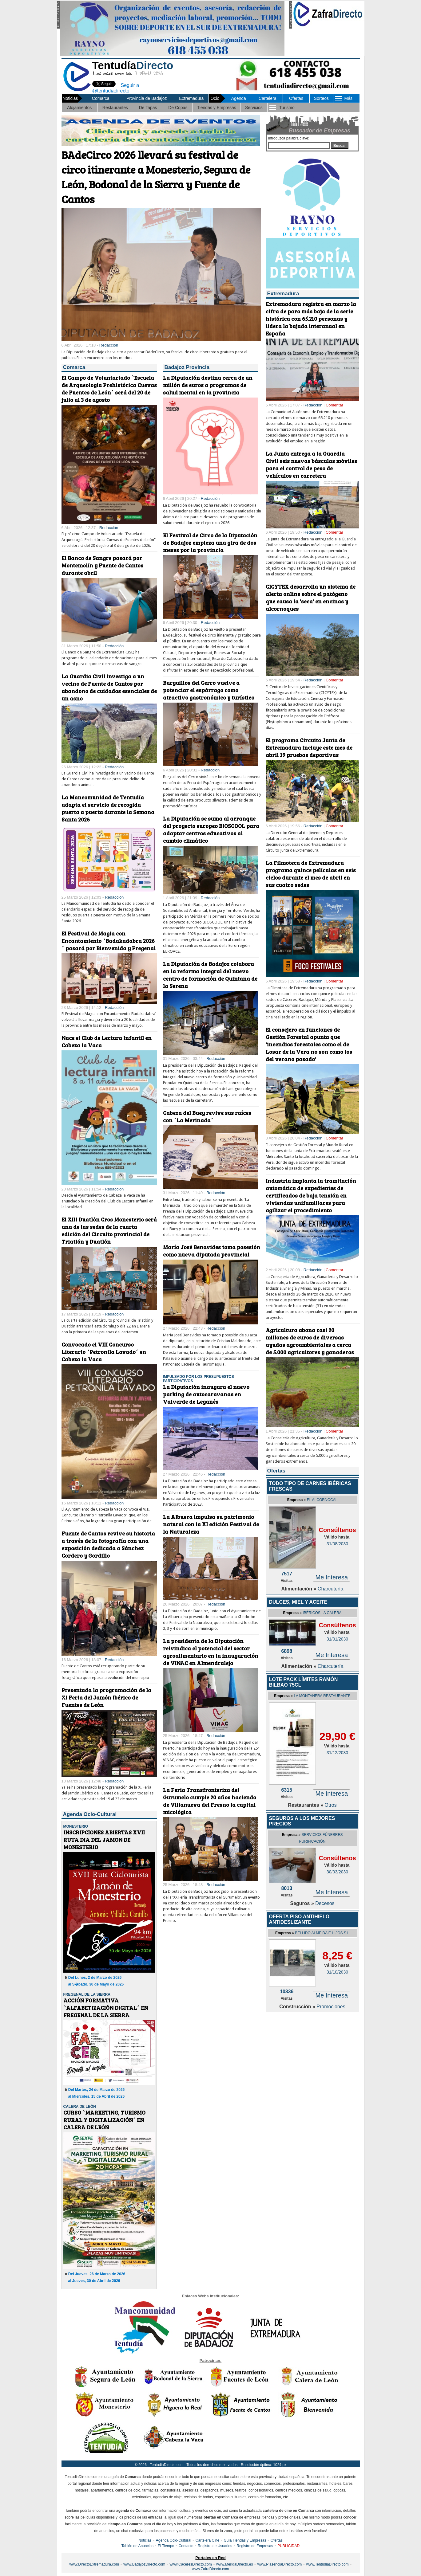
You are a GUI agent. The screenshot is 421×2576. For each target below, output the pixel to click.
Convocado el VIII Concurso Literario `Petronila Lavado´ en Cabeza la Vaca (104, 1352)
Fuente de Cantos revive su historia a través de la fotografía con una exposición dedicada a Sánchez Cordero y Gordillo (108, 1544)
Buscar (339, 145)
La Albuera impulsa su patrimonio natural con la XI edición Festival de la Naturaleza (211, 1524)
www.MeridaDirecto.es (234, 2564)
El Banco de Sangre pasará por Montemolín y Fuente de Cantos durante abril (102, 565)
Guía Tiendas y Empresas (245, 2540)
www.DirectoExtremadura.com (94, 2564)
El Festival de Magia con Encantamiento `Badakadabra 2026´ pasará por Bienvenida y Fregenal (109, 941)
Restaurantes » (306, 1805)
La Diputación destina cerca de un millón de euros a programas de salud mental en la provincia (207, 385)
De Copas (177, 107)
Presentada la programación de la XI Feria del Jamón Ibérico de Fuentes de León (106, 1697)
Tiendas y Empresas (216, 107)
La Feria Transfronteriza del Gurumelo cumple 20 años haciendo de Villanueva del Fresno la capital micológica (209, 1801)
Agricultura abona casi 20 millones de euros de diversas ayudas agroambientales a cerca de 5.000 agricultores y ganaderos (310, 1341)
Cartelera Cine (207, 2540)
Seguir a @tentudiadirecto (110, 87)
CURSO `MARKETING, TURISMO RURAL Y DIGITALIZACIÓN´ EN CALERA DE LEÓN (104, 2120)
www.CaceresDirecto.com (190, 2564)
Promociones (330, 2006)
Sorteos (321, 98)
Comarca (100, 98)
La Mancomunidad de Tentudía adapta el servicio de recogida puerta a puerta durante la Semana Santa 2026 (108, 808)
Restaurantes (115, 107)
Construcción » (297, 2006)
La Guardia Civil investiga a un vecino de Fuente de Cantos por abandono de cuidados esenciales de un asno (109, 687)
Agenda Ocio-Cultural (173, 2540)
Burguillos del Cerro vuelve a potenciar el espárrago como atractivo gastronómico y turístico (208, 690)
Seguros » (302, 1903)
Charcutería (331, 1588)
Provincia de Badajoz (146, 98)
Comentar (334, 405)
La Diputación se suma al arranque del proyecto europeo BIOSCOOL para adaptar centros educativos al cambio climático (211, 829)
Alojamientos (79, 107)
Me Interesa (331, 1577)
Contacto (186, 2546)
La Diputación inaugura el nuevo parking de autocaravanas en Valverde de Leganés (206, 1394)
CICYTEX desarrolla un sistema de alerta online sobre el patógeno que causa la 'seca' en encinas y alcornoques (310, 597)
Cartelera (267, 98)
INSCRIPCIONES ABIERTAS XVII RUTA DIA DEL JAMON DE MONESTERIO (104, 1840)
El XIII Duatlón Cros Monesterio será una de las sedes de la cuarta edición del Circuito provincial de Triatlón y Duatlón (109, 1230)
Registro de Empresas (254, 2546)
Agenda (238, 98)
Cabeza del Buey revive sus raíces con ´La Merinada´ (207, 1116)
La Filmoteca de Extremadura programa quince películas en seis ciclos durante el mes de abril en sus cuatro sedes (311, 873)
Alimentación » (299, 1588)
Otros (331, 1805)
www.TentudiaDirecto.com (327, 2564)
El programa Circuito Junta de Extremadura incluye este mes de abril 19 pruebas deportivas (309, 747)
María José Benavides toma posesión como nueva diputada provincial (211, 1250)
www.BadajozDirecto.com (144, 2564)
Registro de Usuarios (215, 2546)
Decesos (324, 1903)
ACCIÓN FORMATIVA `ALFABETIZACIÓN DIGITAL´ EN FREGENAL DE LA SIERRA (105, 2008)
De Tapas (148, 107)
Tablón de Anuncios (137, 2546)
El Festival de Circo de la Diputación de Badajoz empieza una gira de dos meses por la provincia (210, 542)
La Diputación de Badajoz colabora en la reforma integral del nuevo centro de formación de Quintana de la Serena (210, 975)
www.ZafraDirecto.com (210, 2569)
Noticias (145, 2540)
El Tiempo (166, 2546)
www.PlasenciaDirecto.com (279, 2564)
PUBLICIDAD (288, 2546)
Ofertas (296, 98)
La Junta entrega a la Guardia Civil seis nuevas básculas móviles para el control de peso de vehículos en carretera (311, 464)
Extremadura (191, 98)
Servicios (254, 107)
